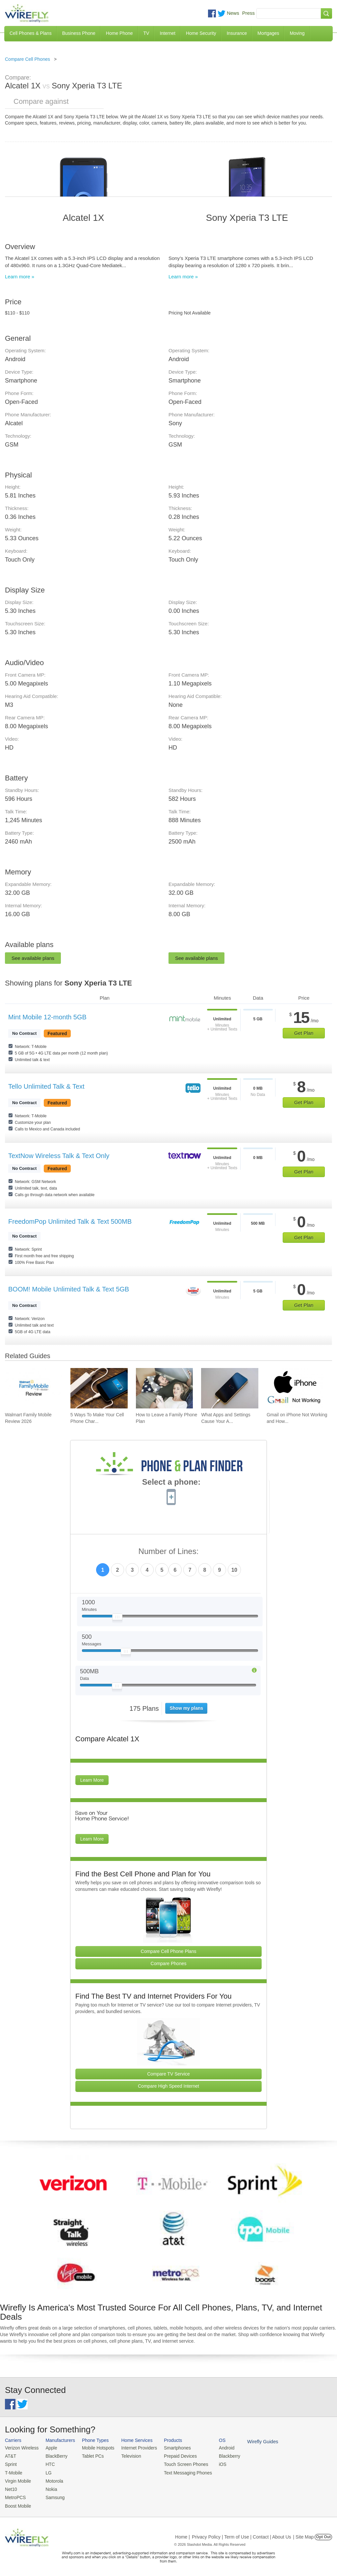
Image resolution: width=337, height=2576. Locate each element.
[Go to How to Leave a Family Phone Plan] (164, 1388)
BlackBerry (54, 2455)
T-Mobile (13, 2471)
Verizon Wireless (21, 2447)
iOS (214, 2463)
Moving (297, 33)
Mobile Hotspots (95, 2447)
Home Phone (119, 33)
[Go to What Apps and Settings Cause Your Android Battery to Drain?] (229, 1388)
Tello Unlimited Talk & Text (46, 1086)
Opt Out (323, 2534)
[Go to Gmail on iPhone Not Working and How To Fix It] (295, 1388)
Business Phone (78, 33)
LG (46, 2471)
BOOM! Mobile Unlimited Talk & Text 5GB (68, 1289)
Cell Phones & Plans (31, 33)
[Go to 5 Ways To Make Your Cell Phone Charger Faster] (99, 1388)
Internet (167, 33)
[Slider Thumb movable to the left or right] (117, 1618)
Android (218, 2447)
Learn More (92, 1780)
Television (127, 2455)
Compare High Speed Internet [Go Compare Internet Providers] (168, 2086)
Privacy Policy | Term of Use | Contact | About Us (241, 2534)
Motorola (52, 2479)
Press (248, 13)
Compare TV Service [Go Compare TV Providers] (168, 2074)
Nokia (49, 2487)
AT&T (10, 2455)
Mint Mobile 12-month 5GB (47, 1017)
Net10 (10, 2487)
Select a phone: (171, 1483)
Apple (49, 2447)
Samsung (53, 2495)
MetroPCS (15, 2495)
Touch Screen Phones (179, 2463)
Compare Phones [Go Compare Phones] (169, 1963)
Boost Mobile (17, 2503)
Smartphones (171, 2447)
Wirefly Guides (253, 2441)
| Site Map (303, 2534)
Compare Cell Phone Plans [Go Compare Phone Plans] (168, 1951)
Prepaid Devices (174, 2455)
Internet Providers (135, 2447)
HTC (48, 2463)
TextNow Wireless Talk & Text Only (58, 1155)
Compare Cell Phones (27, 59)
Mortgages (268, 33)
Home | (182, 2534)
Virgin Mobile (17, 2479)
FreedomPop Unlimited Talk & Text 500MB (70, 1221)
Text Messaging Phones (181, 2471)
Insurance (237, 33)
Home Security (201, 33)
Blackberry (221, 2455)
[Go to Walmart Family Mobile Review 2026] (33, 1388)
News (233, 13)
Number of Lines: (169, 1551)
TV (146, 33)
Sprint (10, 2463)
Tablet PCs (90, 2455)
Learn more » (19, 276)
